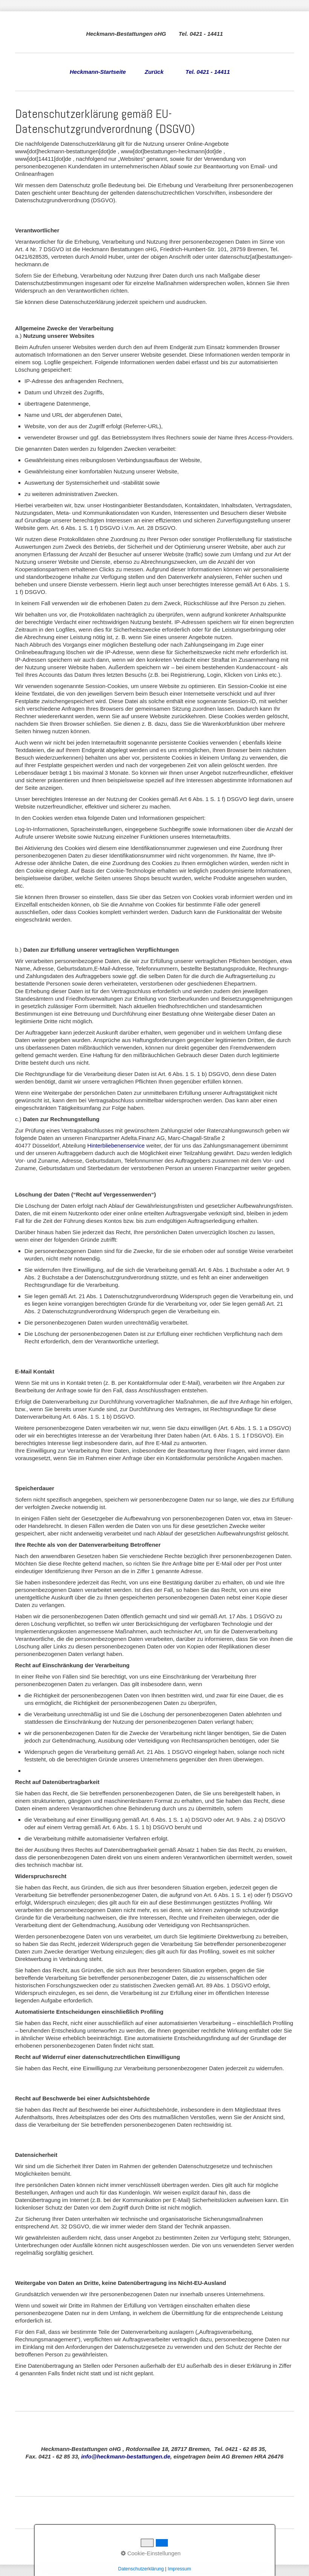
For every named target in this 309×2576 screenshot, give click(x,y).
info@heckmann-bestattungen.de (125, 2456)
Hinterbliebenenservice (116, 1145)
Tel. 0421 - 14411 (208, 72)
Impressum (179, 2568)
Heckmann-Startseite (98, 72)
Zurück (154, 72)
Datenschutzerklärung (141, 2568)
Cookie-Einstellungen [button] (151, 2553)
